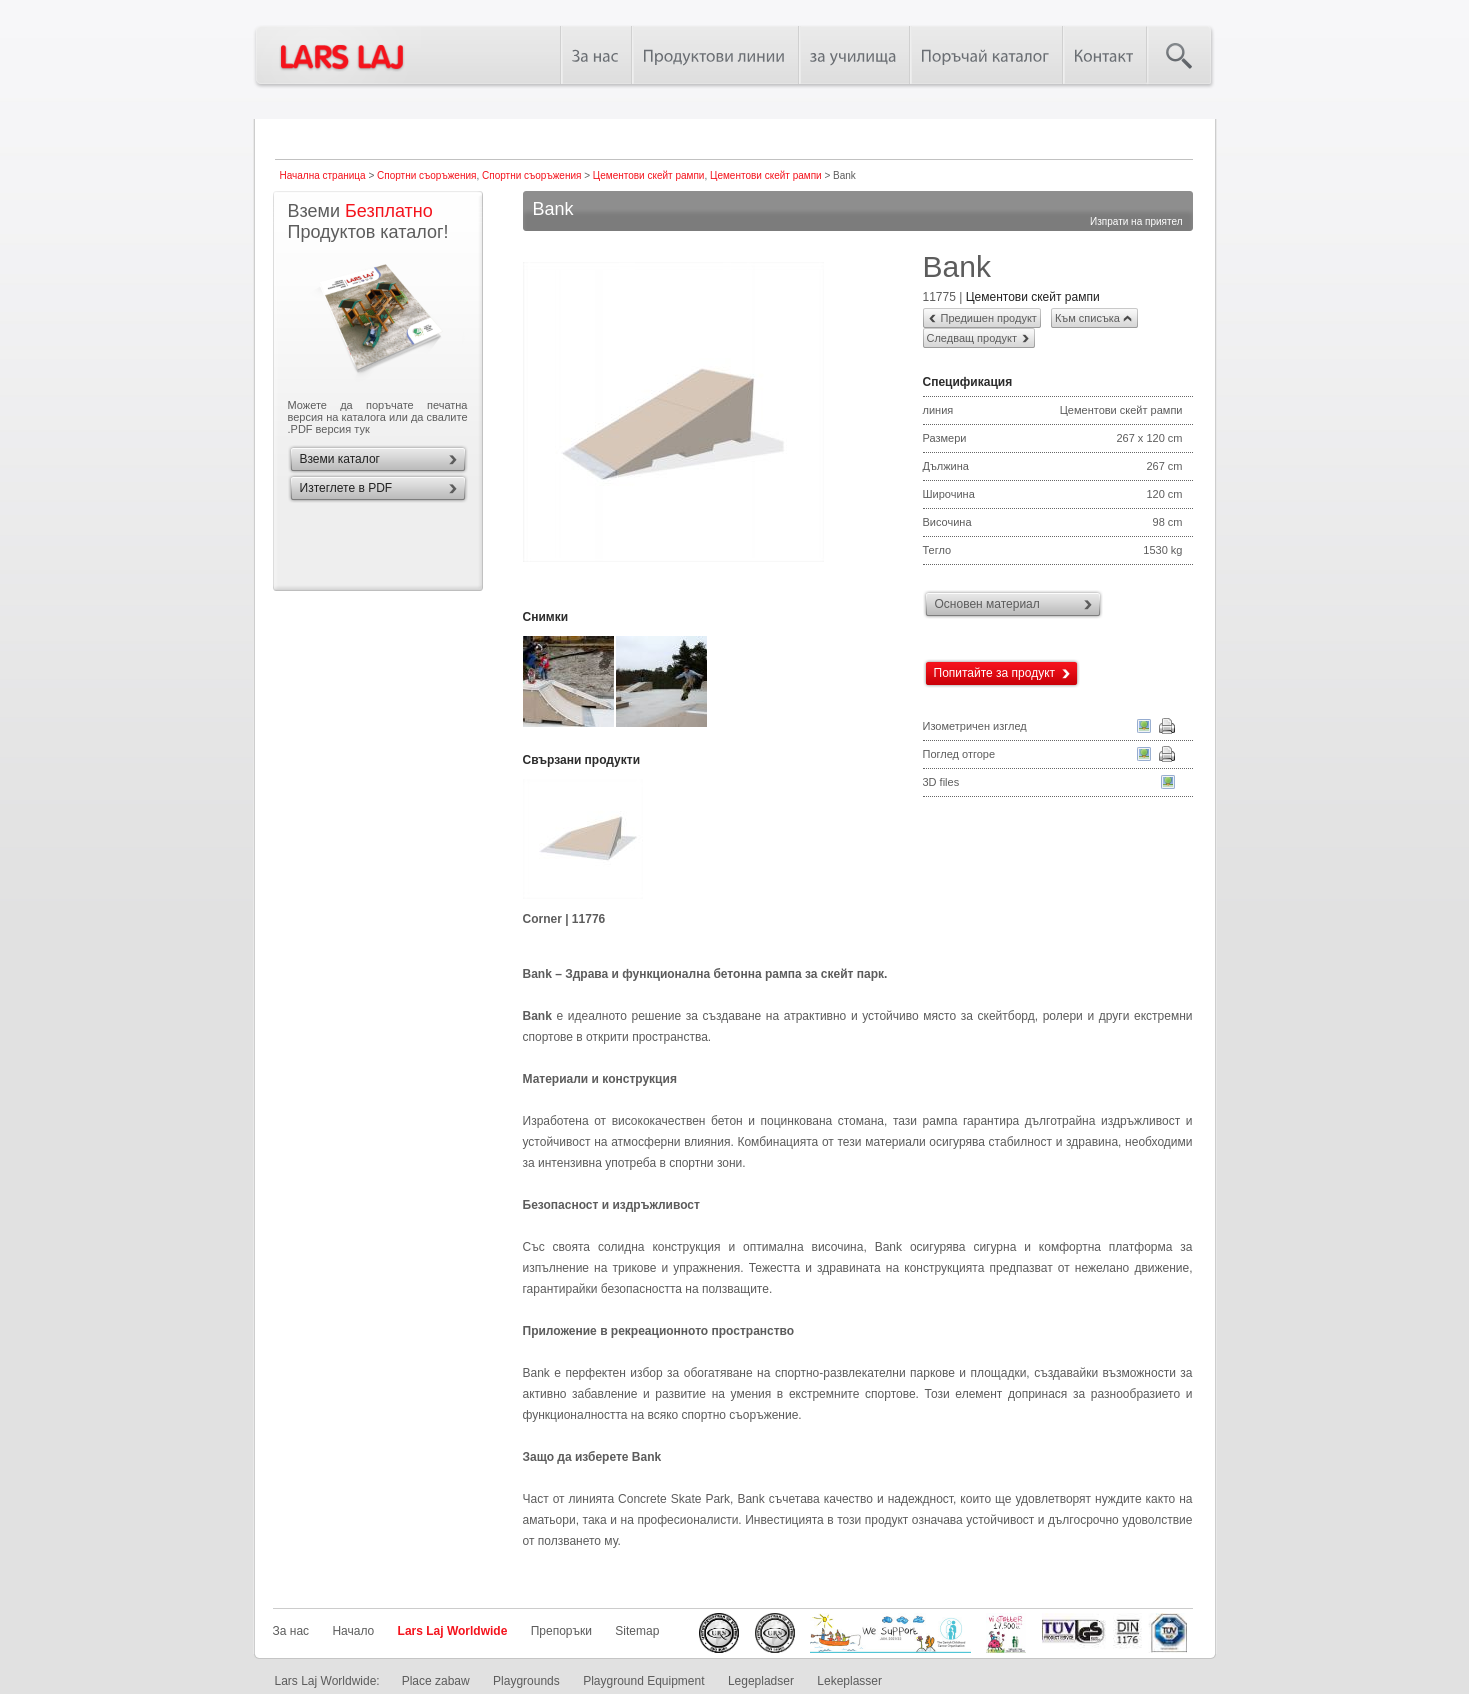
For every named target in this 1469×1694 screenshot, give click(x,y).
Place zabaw (436, 1681)
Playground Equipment (643, 1681)
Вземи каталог (340, 459)
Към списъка (1087, 318)
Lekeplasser (849, 1681)
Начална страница (323, 175)
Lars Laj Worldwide (453, 1631)
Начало (353, 1631)
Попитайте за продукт (995, 673)
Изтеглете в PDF (346, 488)
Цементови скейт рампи (649, 175)
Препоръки (561, 1631)
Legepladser (761, 1681)
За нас (291, 1631)
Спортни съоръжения (426, 175)
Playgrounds (526, 1681)
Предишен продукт (989, 318)
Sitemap (637, 1631)
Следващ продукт (972, 338)
